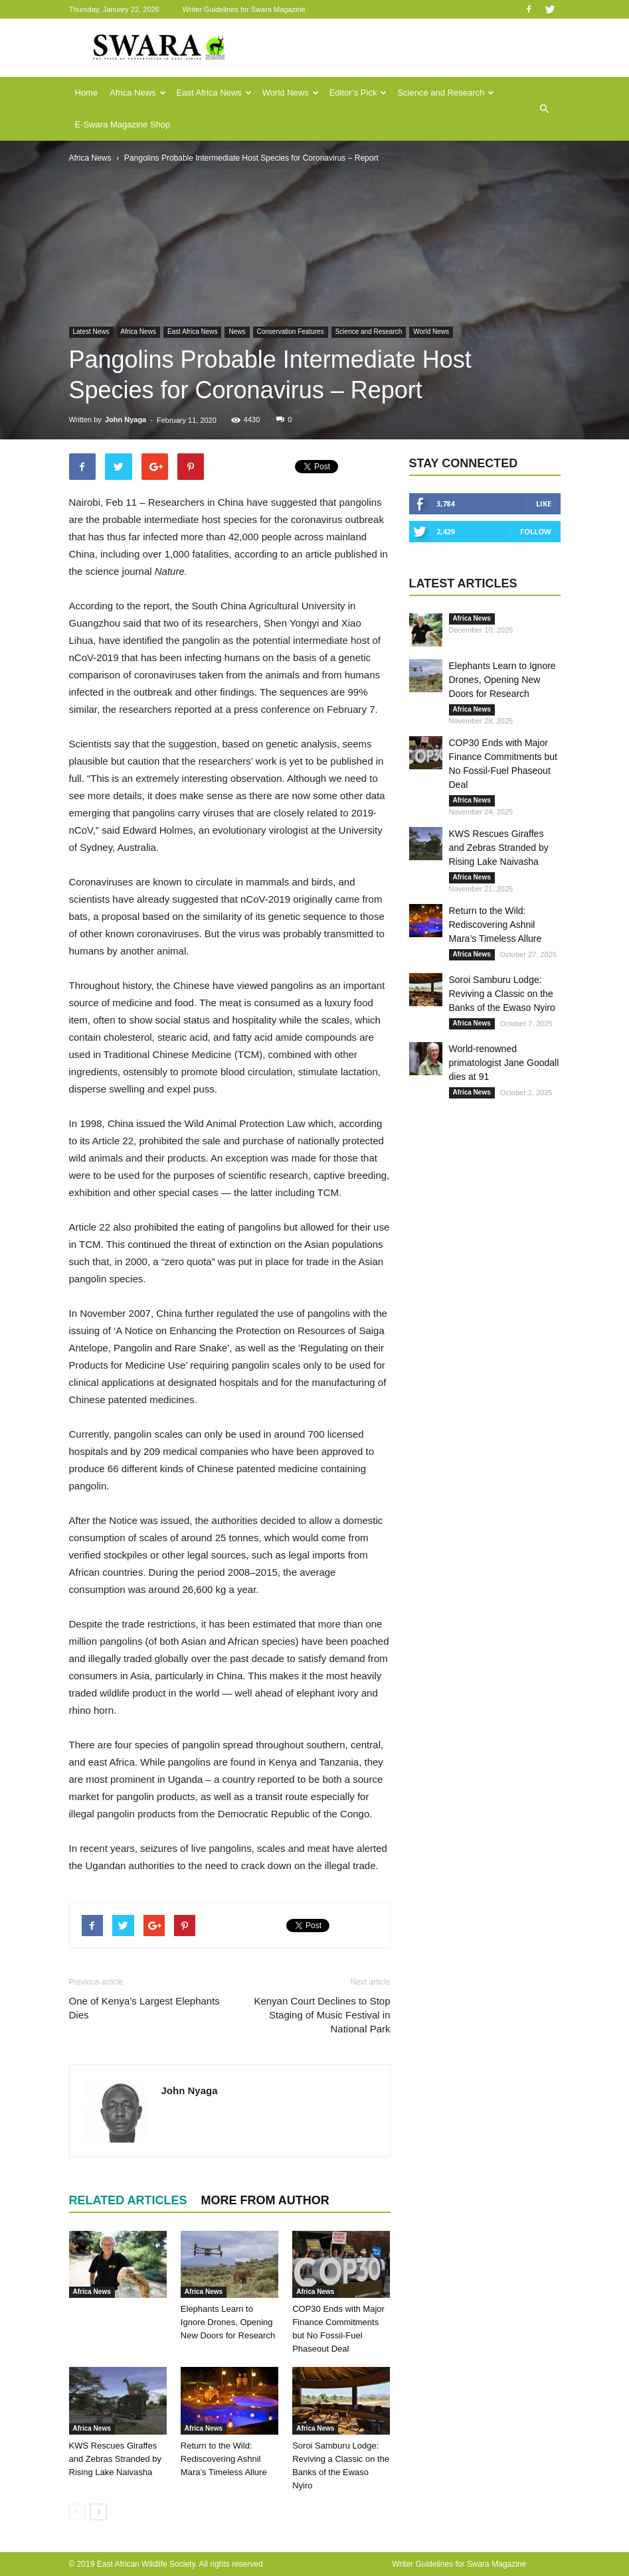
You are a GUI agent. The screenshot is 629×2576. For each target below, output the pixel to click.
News (236, 331)
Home (86, 93)
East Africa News (214, 93)
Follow (535, 531)
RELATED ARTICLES (128, 2200)
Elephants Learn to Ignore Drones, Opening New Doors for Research (228, 2322)
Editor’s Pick (358, 93)
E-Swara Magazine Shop (123, 124)
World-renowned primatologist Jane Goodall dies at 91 (504, 1062)
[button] (545, 109)
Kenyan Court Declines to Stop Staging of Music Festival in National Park (322, 2014)
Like (543, 503)
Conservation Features (290, 331)
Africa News (137, 93)
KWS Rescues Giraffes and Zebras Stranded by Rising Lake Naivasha (115, 2459)
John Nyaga (125, 419)
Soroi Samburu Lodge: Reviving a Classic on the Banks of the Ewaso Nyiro (502, 993)
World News (290, 93)
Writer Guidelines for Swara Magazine (245, 9)
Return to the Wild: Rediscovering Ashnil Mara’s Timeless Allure (224, 2459)
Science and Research (445, 93)
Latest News (91, 331)
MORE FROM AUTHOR (265, 2200)
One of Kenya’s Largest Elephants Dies (144, 2007)
